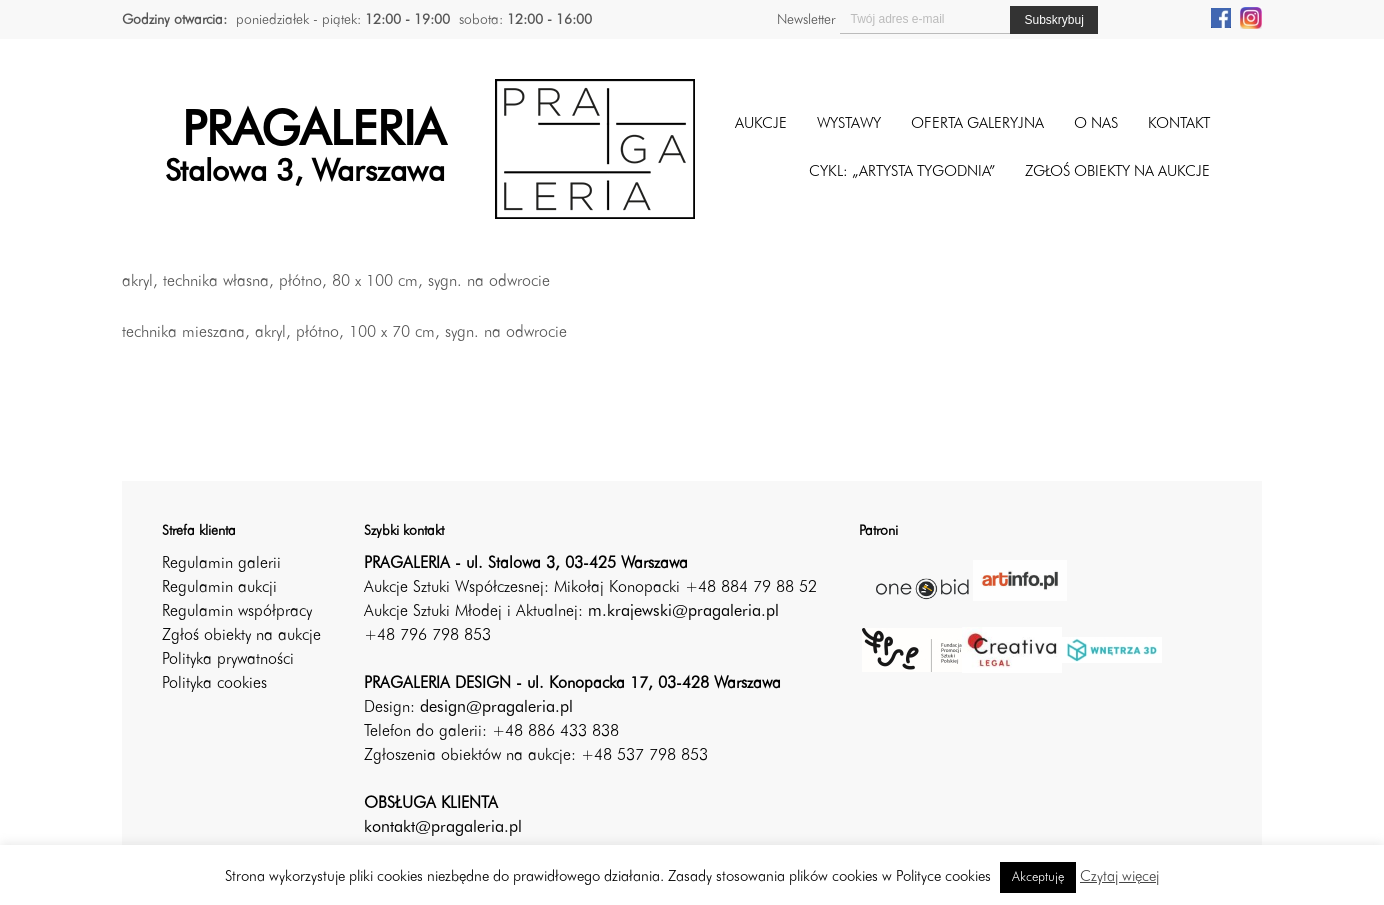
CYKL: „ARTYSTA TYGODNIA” (902, 172)
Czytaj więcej (1119, 877)
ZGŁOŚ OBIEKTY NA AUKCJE (1117, 172)
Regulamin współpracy (237, 612)
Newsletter (806, 20)
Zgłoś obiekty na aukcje (241, 636)
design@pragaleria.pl (496, 708)
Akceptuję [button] (1038, 877)
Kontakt (1179, 124)
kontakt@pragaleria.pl (443, 828)
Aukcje (761, 124)
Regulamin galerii (221, 564)
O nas (1096, 124)
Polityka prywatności (228, 660)
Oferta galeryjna (977, 124)
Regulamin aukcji (219, 588)
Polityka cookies (214, 684)
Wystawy (849, 124)
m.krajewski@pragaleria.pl (683, 612)
